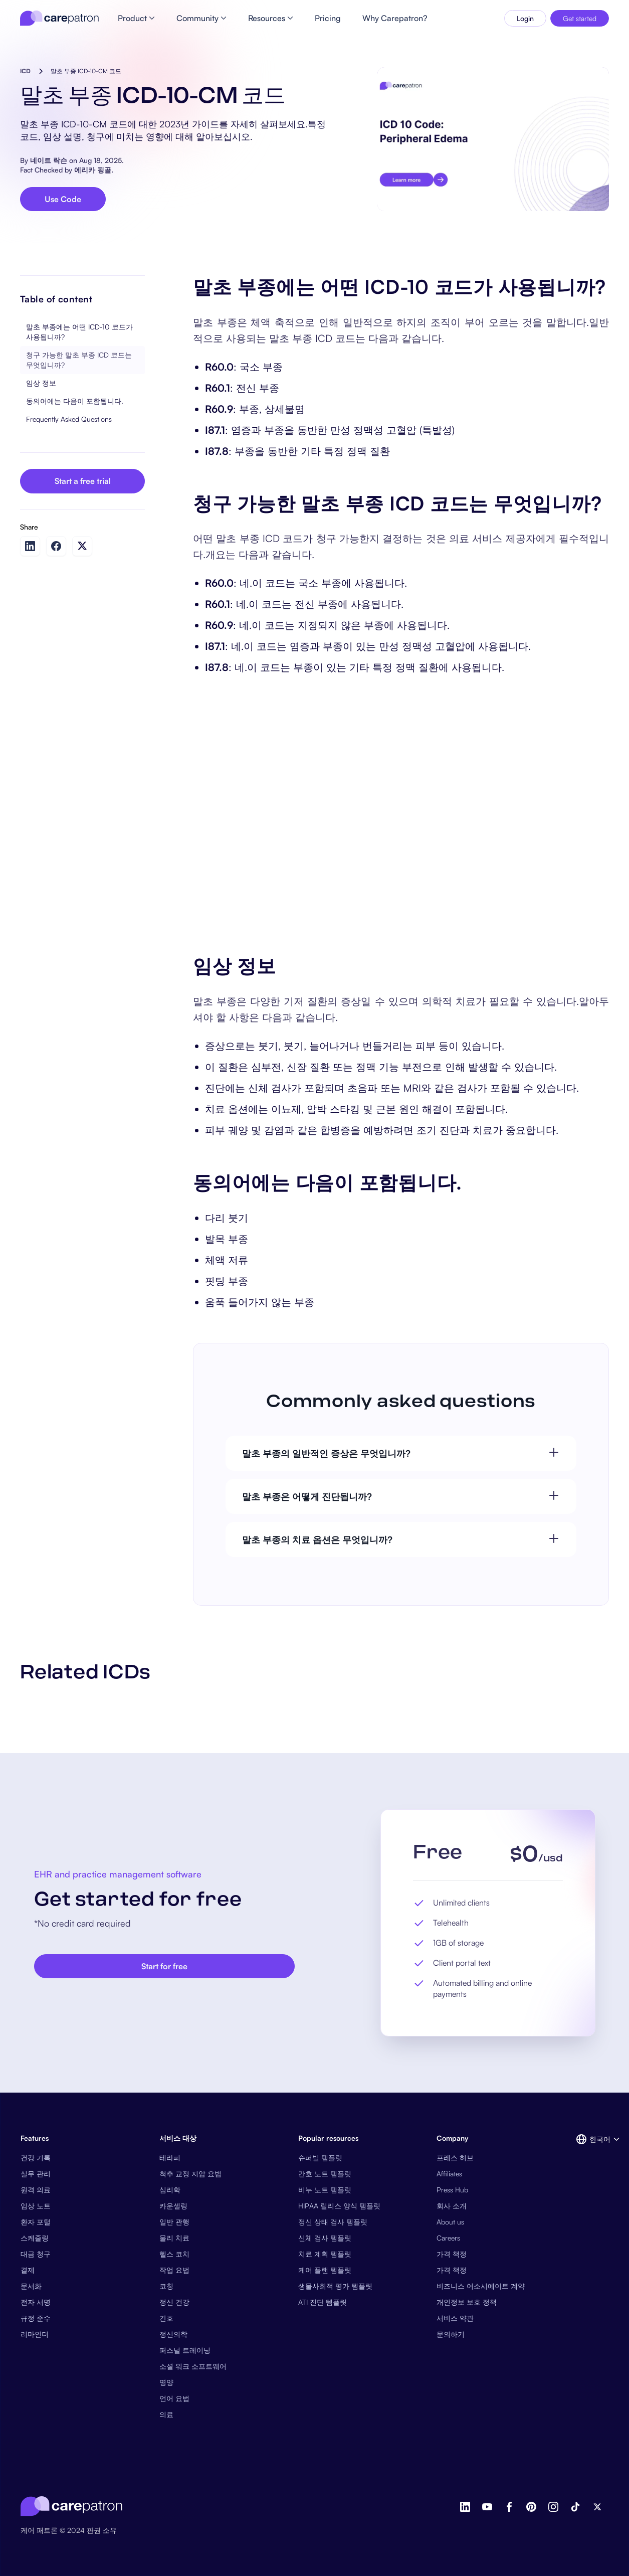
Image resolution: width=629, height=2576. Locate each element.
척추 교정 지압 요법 (190, 2173)
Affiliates (449, 2173)
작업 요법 (174, 2270)
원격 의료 (36, 2189)
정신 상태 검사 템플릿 (332, 2221)
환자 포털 (36, 2221)
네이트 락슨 (48, 160)
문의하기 (451, 2334)
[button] (591, 2139)
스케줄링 (35, 2238)
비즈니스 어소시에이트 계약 (481, 2286)
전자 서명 (36, 2302)
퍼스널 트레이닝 (185, 2350)
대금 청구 (36, 2254)
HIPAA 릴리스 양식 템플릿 (339, 2205)
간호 (166, 2318)
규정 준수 (36, 2318)
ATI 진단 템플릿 (322, 2302)
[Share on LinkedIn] (30, 546)
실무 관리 (36, 2173)
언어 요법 (174, 2398)
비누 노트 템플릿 (324, 2189)
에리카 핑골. (93, 169)
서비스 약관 (455, 2318)
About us (450, 2221)
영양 (166, 2382)
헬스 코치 (174, 2254)
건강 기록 (36, 2157)
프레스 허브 (455, 2157)
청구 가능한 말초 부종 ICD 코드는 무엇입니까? (79, 360)
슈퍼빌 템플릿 (320, 2157)
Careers (448, 2238)
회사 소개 (452, 2205)
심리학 (169, 2189)
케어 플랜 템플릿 (324, 2270)
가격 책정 (452, 2254)
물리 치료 (174, 2238)
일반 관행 (174, 2221)
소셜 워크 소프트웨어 (193, 2366)
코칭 (166, 2286)
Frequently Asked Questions (69, 419)
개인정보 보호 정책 (467, 2302)
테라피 (169, 2157)
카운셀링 (173, 2205)
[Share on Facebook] (56, 546)
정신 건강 (174, 2302)
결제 (28, 2270)
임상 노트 (36, 2205)
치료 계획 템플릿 (324, 2254)
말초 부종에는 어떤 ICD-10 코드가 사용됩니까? (79, 331)
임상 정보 (41, 383)
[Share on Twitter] (82, 546)
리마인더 (35, 2334)
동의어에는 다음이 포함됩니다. (74, 401)
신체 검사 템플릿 (324, 2238)
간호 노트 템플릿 (324, 2173)
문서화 (31, 2286)
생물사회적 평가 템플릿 (335, 2286)
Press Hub (452, 2189)
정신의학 (173, 2334)
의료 (166, 2414)
